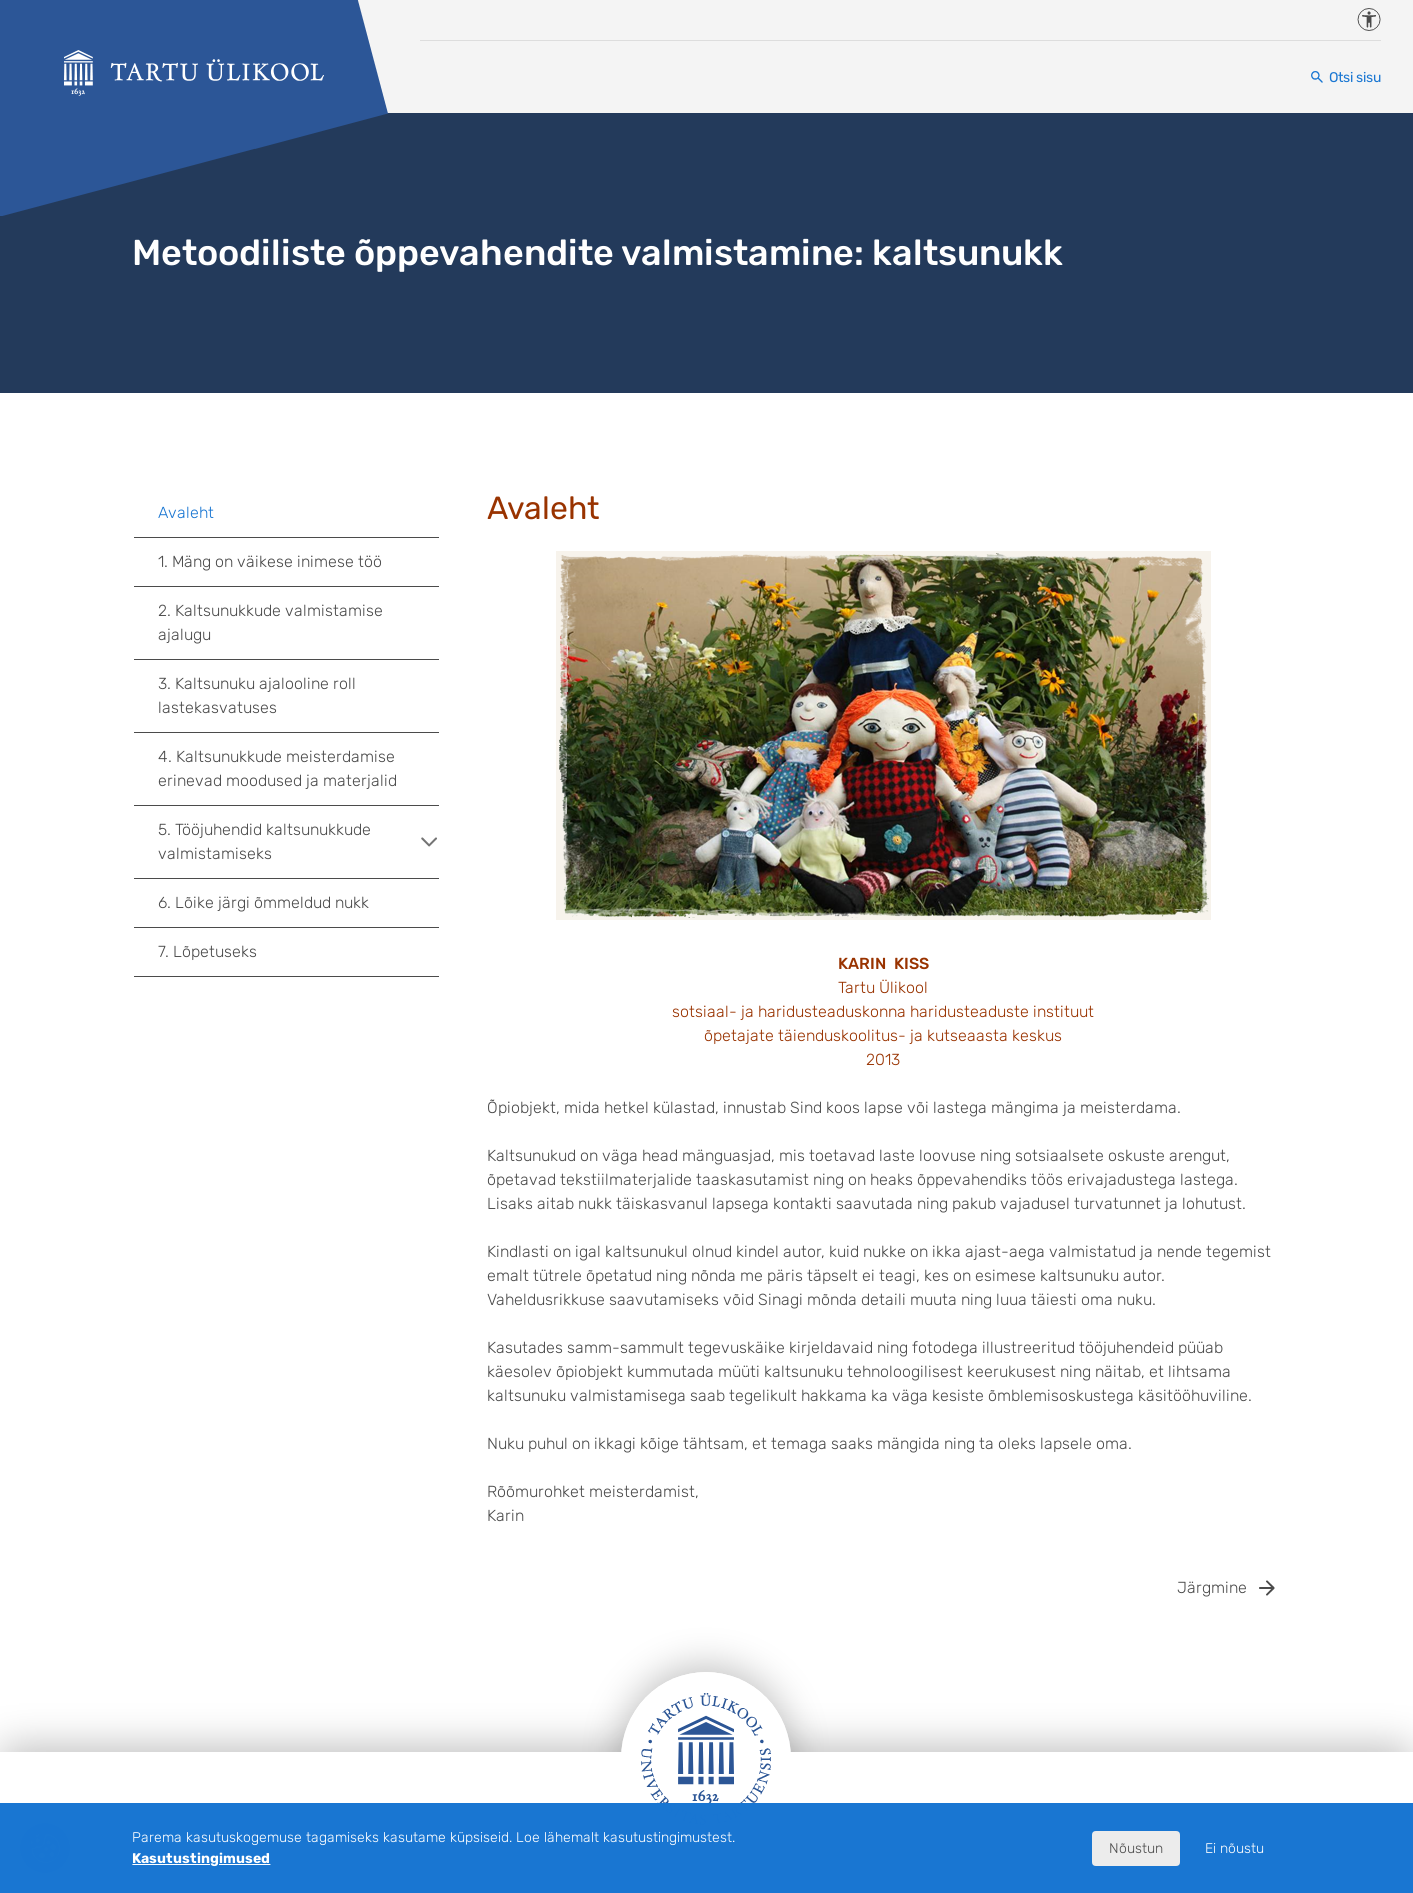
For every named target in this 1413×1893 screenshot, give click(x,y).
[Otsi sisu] (1345, 77)
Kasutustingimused (201, 1858)
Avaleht (186, 512)
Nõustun (1136, 1848)
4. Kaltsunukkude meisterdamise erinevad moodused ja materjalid (277, 768)
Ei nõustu (1234, 1848)
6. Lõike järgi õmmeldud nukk (263, 902)
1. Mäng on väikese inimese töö (270, 561)
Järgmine (1212, 1587)
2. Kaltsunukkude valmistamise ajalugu (270, 622)
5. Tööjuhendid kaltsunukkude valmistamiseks (298, 841)
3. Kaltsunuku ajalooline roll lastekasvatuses (257, 695)
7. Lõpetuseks (207, 951)
